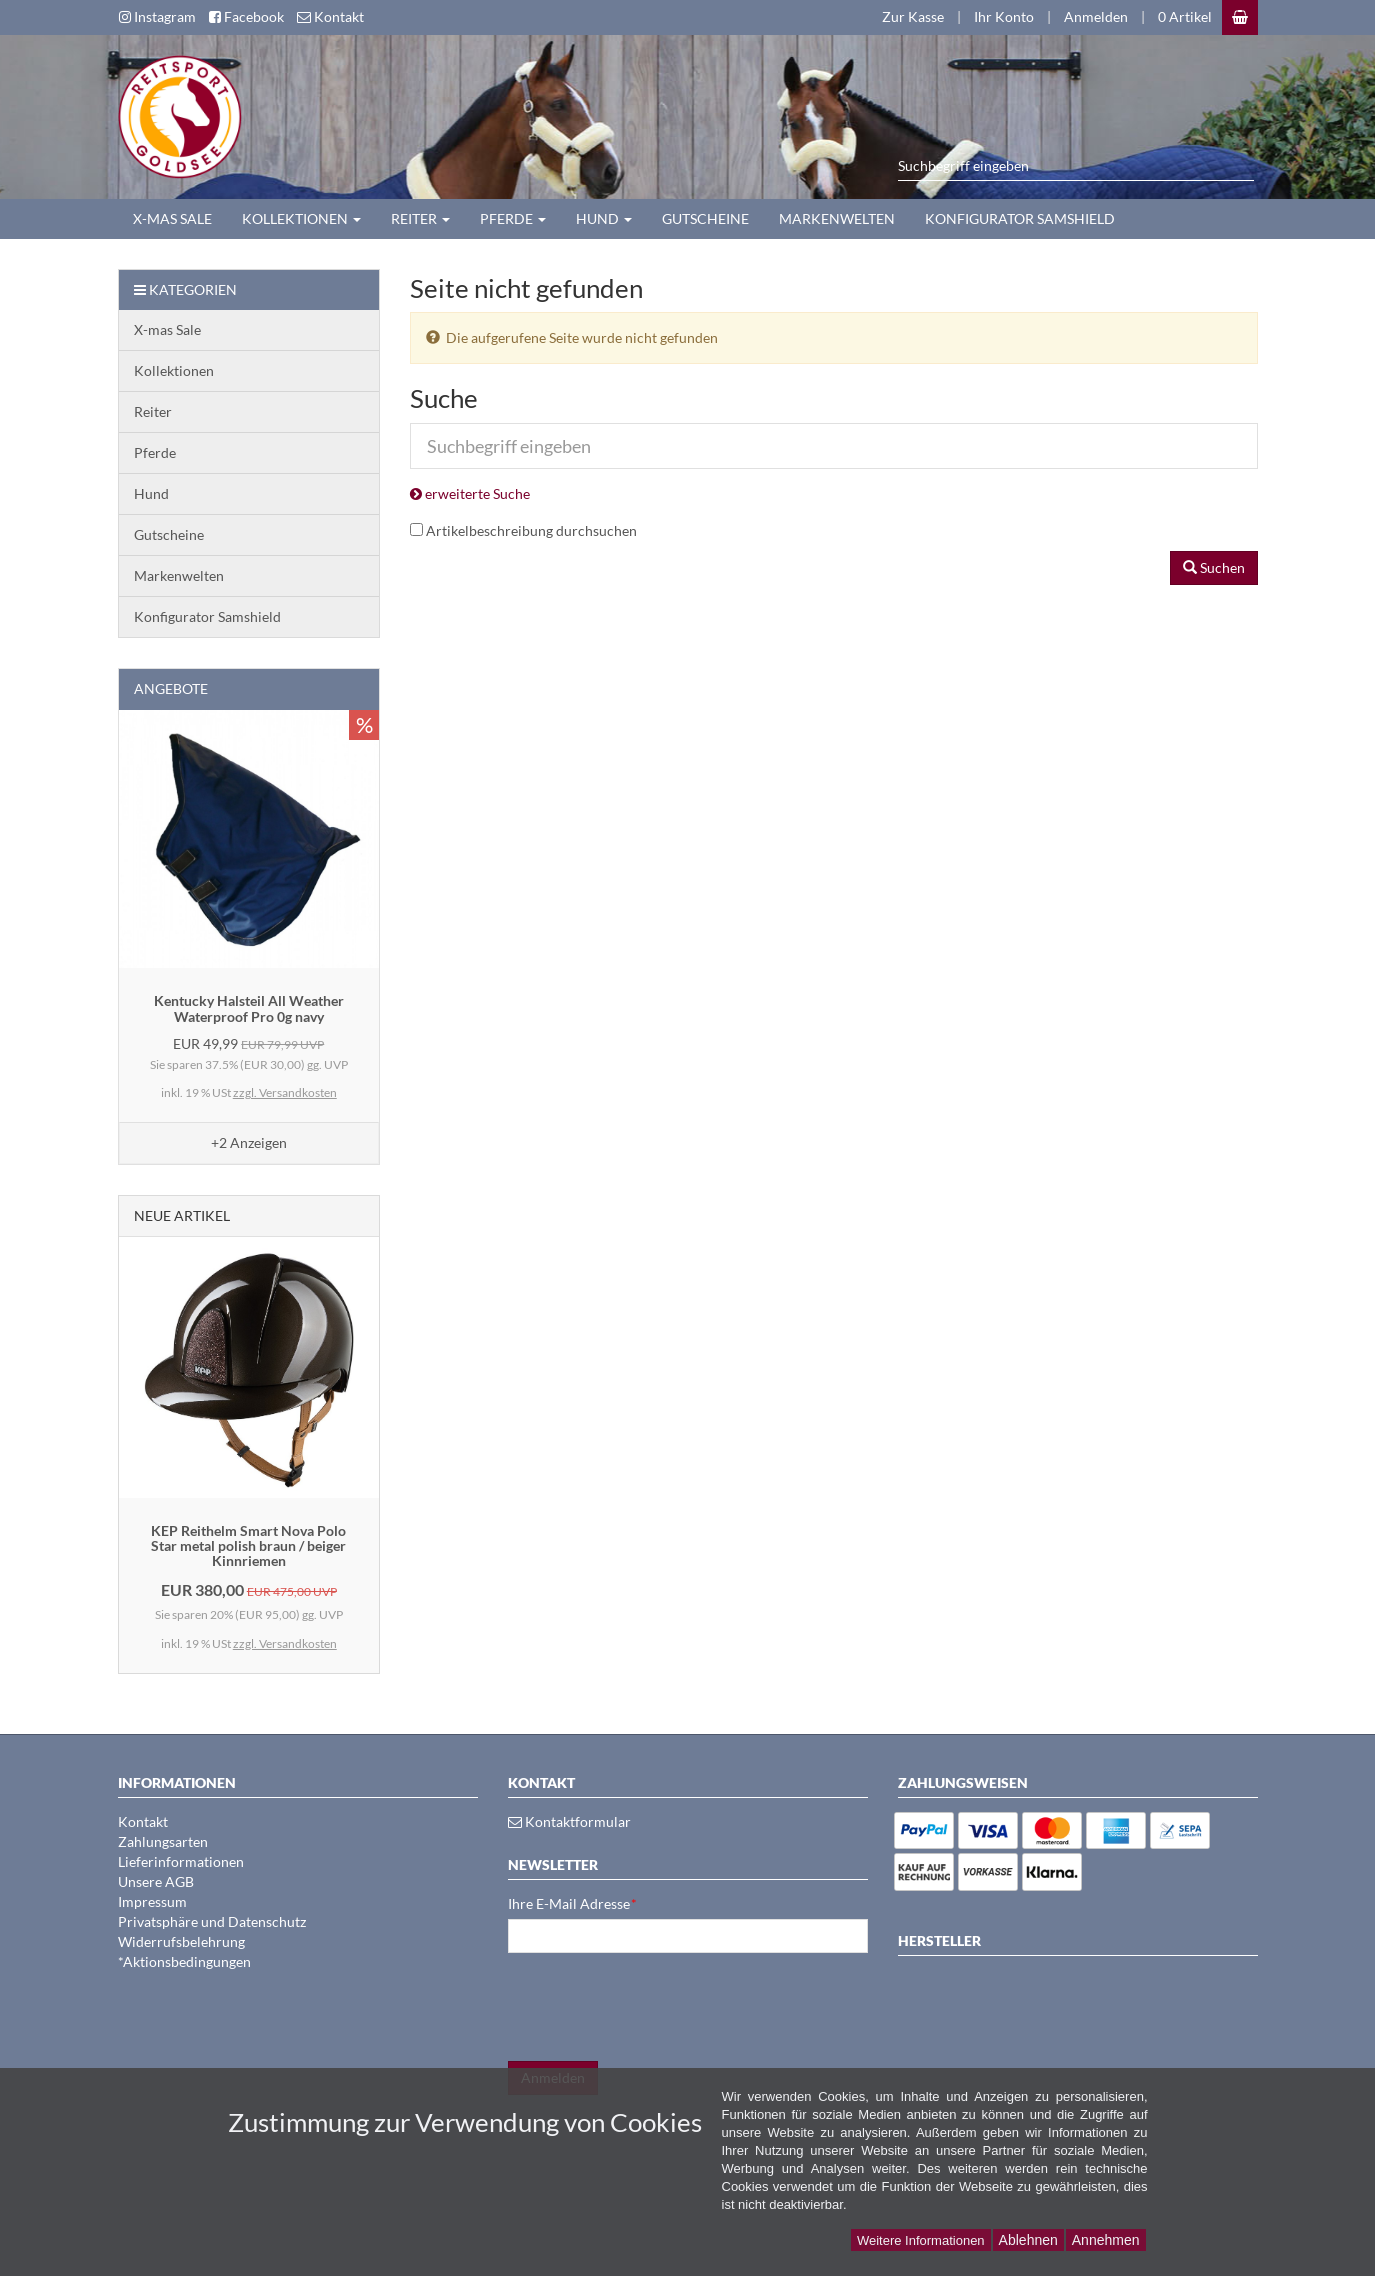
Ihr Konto (1004, 16)
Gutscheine (705, 218)
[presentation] (660, 2007)
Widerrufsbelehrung (181, 1941)
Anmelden (1096, 16)
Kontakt (143, 1821)
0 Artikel (1185, 16)
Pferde (513, 218)
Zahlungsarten (163, 1841)
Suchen (1214, 567)
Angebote (171, 688)
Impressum (152, 1901)
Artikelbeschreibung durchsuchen (531, 530)
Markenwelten (837, 218)
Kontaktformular (569, 1821)
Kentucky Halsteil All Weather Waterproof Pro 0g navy (249, 1008)
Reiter (420, 218)
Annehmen (1106, 2240)
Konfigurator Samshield (1020, 218)
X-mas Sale (172, 218)
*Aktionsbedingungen (184, 1961)
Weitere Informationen (921, 2240)
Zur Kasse (913, 16)
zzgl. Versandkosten (285, 1092)
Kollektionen (301, 218)
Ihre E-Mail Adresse (572, 1903)
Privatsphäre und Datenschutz (212, 1921)
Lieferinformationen (181, 1861)
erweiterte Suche (470, 493)
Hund (604, 218)
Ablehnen (1028, 2240)
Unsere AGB (156, 1881)
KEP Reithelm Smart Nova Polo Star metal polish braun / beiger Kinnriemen (248, 1546)
